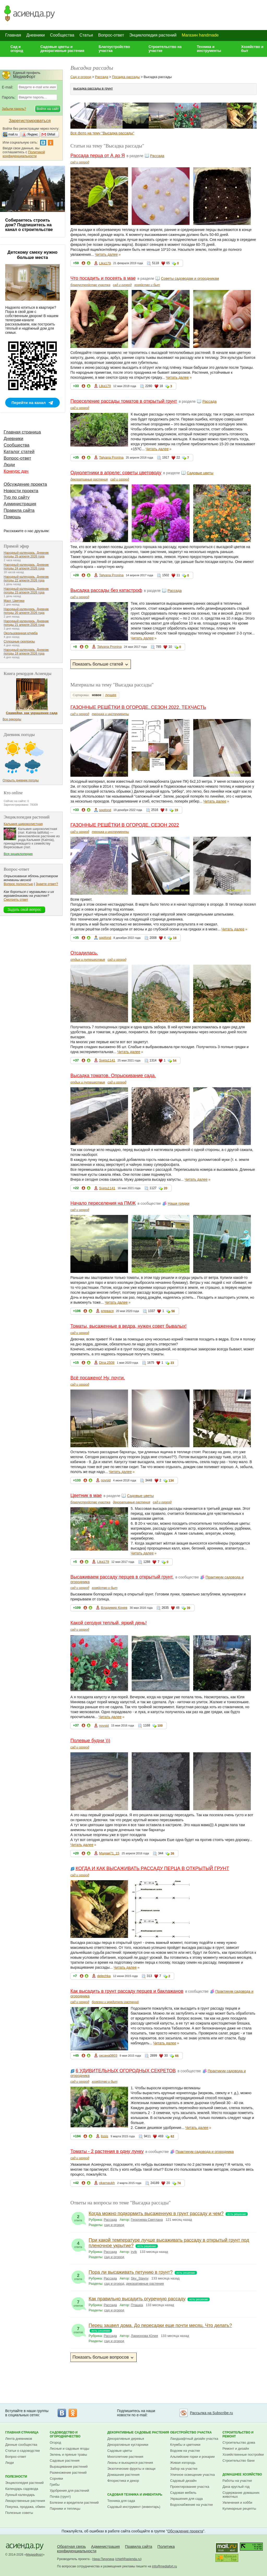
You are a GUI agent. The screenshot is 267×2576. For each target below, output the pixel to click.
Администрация (20, 503)
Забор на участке (184, 2469)
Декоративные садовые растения (138, 2432)
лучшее (110, 695)
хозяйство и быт (147, 285)
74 (179, 2183)
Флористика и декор (123, 2481)
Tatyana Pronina (111, 457)
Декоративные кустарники (127, 2445)
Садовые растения (65, 2460)
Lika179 (105, 263)
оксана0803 (108, 2055)
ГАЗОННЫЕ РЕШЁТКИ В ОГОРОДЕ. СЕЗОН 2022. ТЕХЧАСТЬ (138, 707)
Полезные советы (19, 2513)
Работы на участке (237, 2481)
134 (171, 1480)
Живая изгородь (183, 2463)
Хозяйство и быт (252, 49)
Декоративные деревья (125, 2439)
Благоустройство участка (114, 49)
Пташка (137, 2305)
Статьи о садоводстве (22, 2451)
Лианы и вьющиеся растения (130, 2463)
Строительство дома (238, 2442)
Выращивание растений (69, 2466)
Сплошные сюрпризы (19, 641)
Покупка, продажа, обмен (25, 2507)
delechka (104, 1976)
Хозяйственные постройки (243, 2454)
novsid (106, 1480)
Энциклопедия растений (153, 35)
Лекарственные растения (25, 2501)
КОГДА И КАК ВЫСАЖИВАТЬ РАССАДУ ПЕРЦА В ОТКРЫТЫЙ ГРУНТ (152, 1868)
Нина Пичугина (103, 2559)
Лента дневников (18, 2439)
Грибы (55, 2484)
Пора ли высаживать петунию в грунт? (131, 2272)
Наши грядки (178, 1203)
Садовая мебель (183, 2493)
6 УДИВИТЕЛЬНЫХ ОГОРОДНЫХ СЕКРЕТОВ (126, 2070)
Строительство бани (238, 2460)
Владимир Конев (114, 1608)
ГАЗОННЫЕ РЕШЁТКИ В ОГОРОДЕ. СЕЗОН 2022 (124, 825)
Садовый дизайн (183, 2481)
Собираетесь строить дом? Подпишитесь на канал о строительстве (29, 225)
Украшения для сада (186, 2499)
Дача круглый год (236, 2487)
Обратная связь (71, 2546)
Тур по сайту (16, 497)
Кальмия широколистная (23, 824)
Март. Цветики (14, 601)
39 (188, 1608)
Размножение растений (68, 2472)
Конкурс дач (16, 471)
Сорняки (56, 2478)
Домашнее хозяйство (242, 2474)
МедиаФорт (34, 2554)
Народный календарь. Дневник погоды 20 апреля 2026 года (26, 611)
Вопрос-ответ (111, 35)
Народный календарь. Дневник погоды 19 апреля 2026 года (26, 651)
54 (174, 1061)
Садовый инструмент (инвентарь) (133, 2507)
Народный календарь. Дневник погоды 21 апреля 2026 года (26, 623)
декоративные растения (89, 479)
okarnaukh (107, 2183)
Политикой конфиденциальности (24, 154)
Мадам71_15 (109, 1853)
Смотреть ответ (16, 899)
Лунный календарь (20, 2495)
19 (176, 810)
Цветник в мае (86, 1495)
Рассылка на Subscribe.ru (211, 2413)
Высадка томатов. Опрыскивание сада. (113, 1075)
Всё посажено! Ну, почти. (97, 1377)
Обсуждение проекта (25, 484)
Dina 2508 (106, 1362)
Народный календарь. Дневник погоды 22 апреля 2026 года (26, 578)
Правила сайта (19, 510)
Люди (9, 464)
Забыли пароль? (14, 109)
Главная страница (22, 432)
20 (165, 1188)
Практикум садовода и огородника (204, 2152)
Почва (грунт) (60, 2496)
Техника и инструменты (209, 49)
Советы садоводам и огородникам (190, 278)
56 (173, 1311)
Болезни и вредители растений (74, 2502)
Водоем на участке (185, 2451)
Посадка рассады (126, 77)
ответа (78, 2217)
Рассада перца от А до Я (97, 155)
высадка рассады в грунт (93, 88)
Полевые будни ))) (90, 1740)
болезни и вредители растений (115, 2002)
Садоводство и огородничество (65, 2434)
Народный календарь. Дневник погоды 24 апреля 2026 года (26, 566)
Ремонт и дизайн (235, 2448)
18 (174, 938)
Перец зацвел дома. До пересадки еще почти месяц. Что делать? (160, 2325)
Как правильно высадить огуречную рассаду (137, 2298)
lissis (104, 2136)
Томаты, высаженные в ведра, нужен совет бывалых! (128, 1326)
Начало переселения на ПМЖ (103, 1203)
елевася (107, 1311)
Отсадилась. (84, 952)
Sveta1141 (107, 1060)
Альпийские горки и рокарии (192, 2457)
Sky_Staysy (140, 2278)
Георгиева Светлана (147, 2220)
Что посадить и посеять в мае (103, 278)
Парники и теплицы (65, 2508)
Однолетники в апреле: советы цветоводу (115, 472)
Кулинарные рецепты (239, 2508)
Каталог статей (19, 451)
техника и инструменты (110, 714)
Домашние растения (123, 2475)
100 (160, 1726)
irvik (134, 2252)
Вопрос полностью (18, 884)
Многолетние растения (125, 2457)
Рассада (101, 77)
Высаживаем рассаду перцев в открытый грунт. (122, 1577)
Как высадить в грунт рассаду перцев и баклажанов (126, 1991)
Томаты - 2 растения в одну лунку (107, 2151)
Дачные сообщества (21, 2445)
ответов (78, 2302)
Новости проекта (21, 490)
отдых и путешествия (87, 959)
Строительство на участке (165, 49)
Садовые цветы (200, 473)
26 (172, 1853)
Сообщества (62, 35)
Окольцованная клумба (21, 633)
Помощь (12, 516)
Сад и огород (16, 49)
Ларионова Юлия (144, 2336)
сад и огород (79, 162)
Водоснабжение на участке (191, 2505)
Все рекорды (12, 719)
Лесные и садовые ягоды (69, 2448)
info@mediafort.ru (164, 2566)
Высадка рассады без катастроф (106, 590)
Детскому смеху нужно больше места (33, 255)
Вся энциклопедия (18, 854)
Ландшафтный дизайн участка (194, 2439)
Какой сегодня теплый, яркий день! (108, 1622)
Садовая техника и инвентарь (134, 2494)
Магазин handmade (200, 35)
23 (172, 1363)
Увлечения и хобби (237, 2502)
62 (172, 2136)
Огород (55, 2442)
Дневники (35, 35)
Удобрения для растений (69, 2490)
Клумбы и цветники (185, 2445)
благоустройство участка (90, 285)
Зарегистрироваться (30, 120)
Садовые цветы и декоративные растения (62, 49)
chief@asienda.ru (128, 2559)
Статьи (86, 35)
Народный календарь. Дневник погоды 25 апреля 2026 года (26, 554)
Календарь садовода (21, 2489)
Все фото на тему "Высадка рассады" (102, 133)
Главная (13, 35)
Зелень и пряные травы (68, 2454)
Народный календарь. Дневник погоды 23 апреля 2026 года (26, 590)
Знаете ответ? (47, 884)
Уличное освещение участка (192, 2475)
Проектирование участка (189, 2487)
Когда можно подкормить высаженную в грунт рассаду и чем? (156, 2213)
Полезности (16, 2476)
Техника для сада (121, 2501)
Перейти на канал (28, 402)
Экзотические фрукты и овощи (131, 2469)
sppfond (105, 810)
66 (176, 2056)
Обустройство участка (191, 2432)
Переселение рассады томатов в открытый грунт (123, 401)
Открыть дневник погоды (21, 780)
